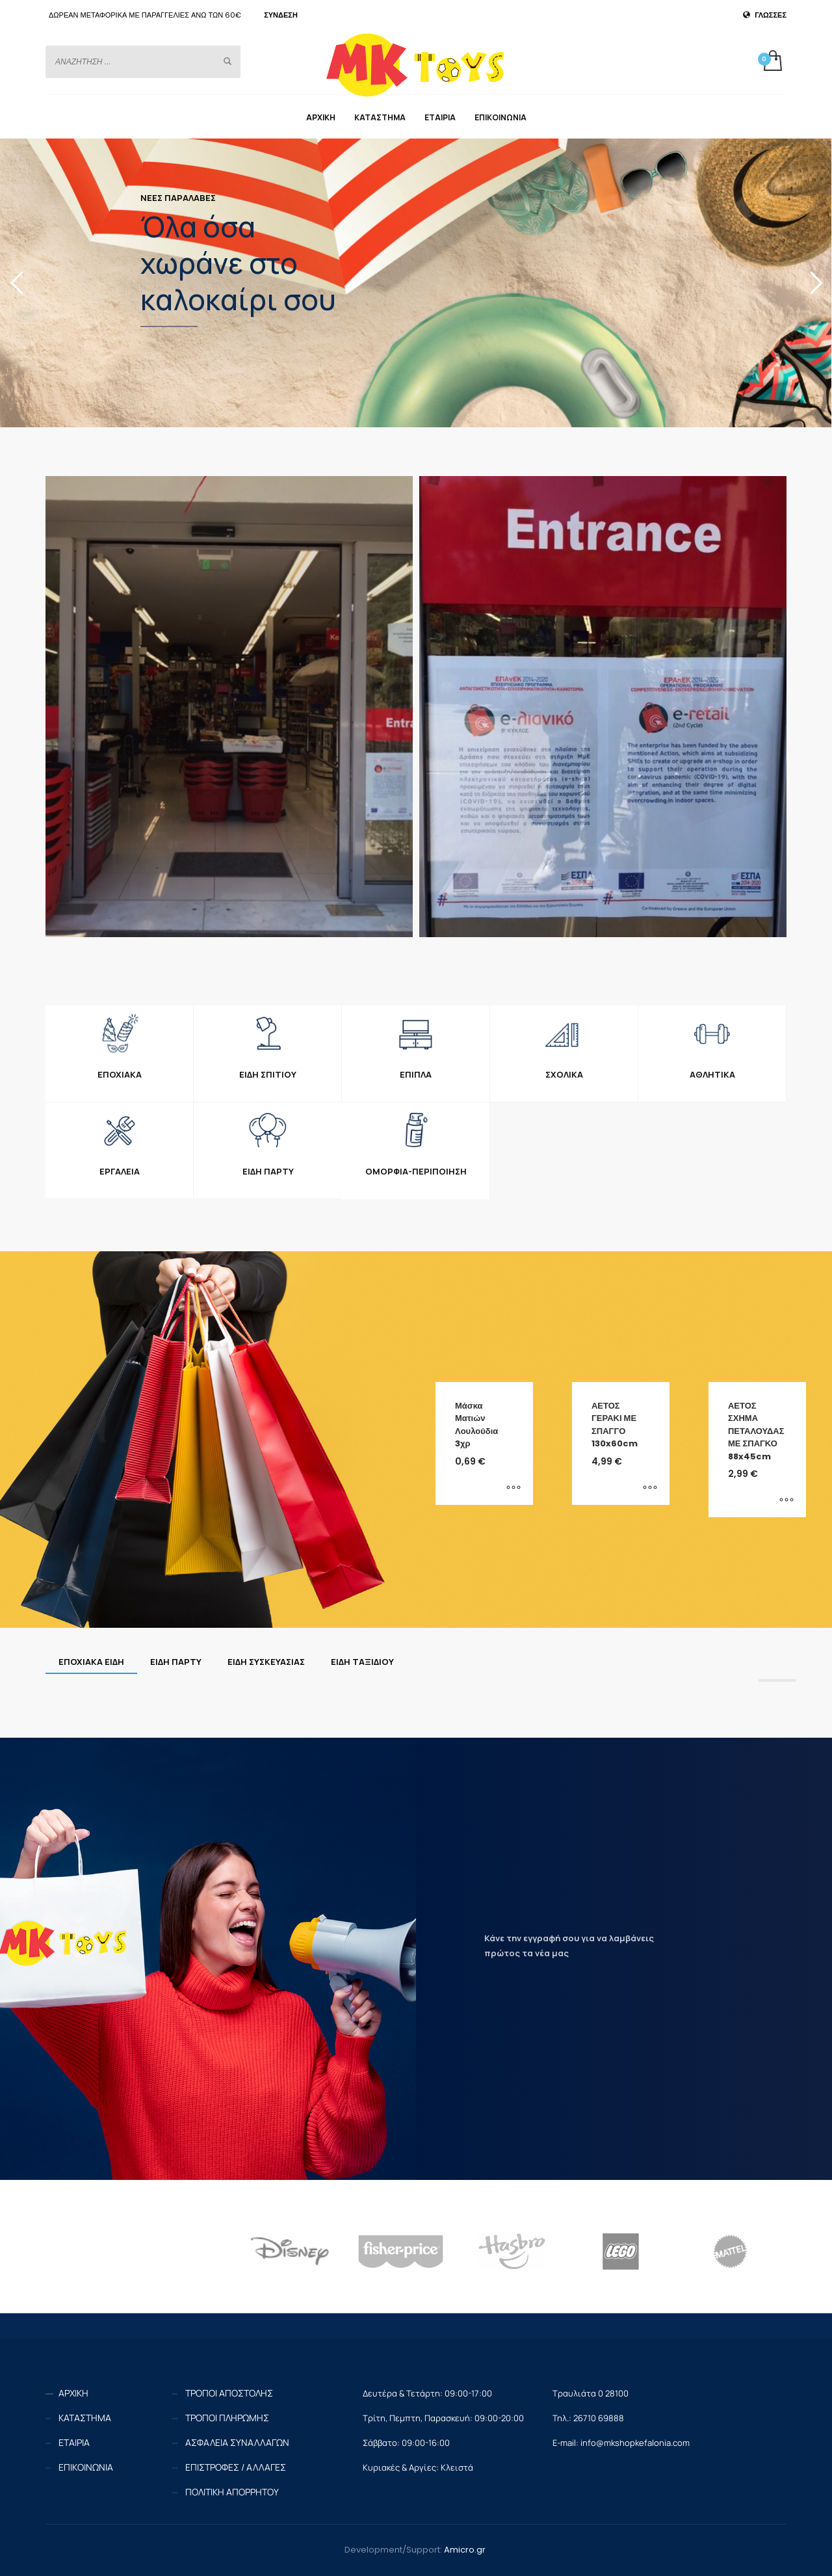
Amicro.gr (465, 2549)
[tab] (91, 1662)
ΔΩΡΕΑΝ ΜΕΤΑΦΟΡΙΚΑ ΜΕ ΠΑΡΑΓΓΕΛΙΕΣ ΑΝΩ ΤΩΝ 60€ (145, 15)
